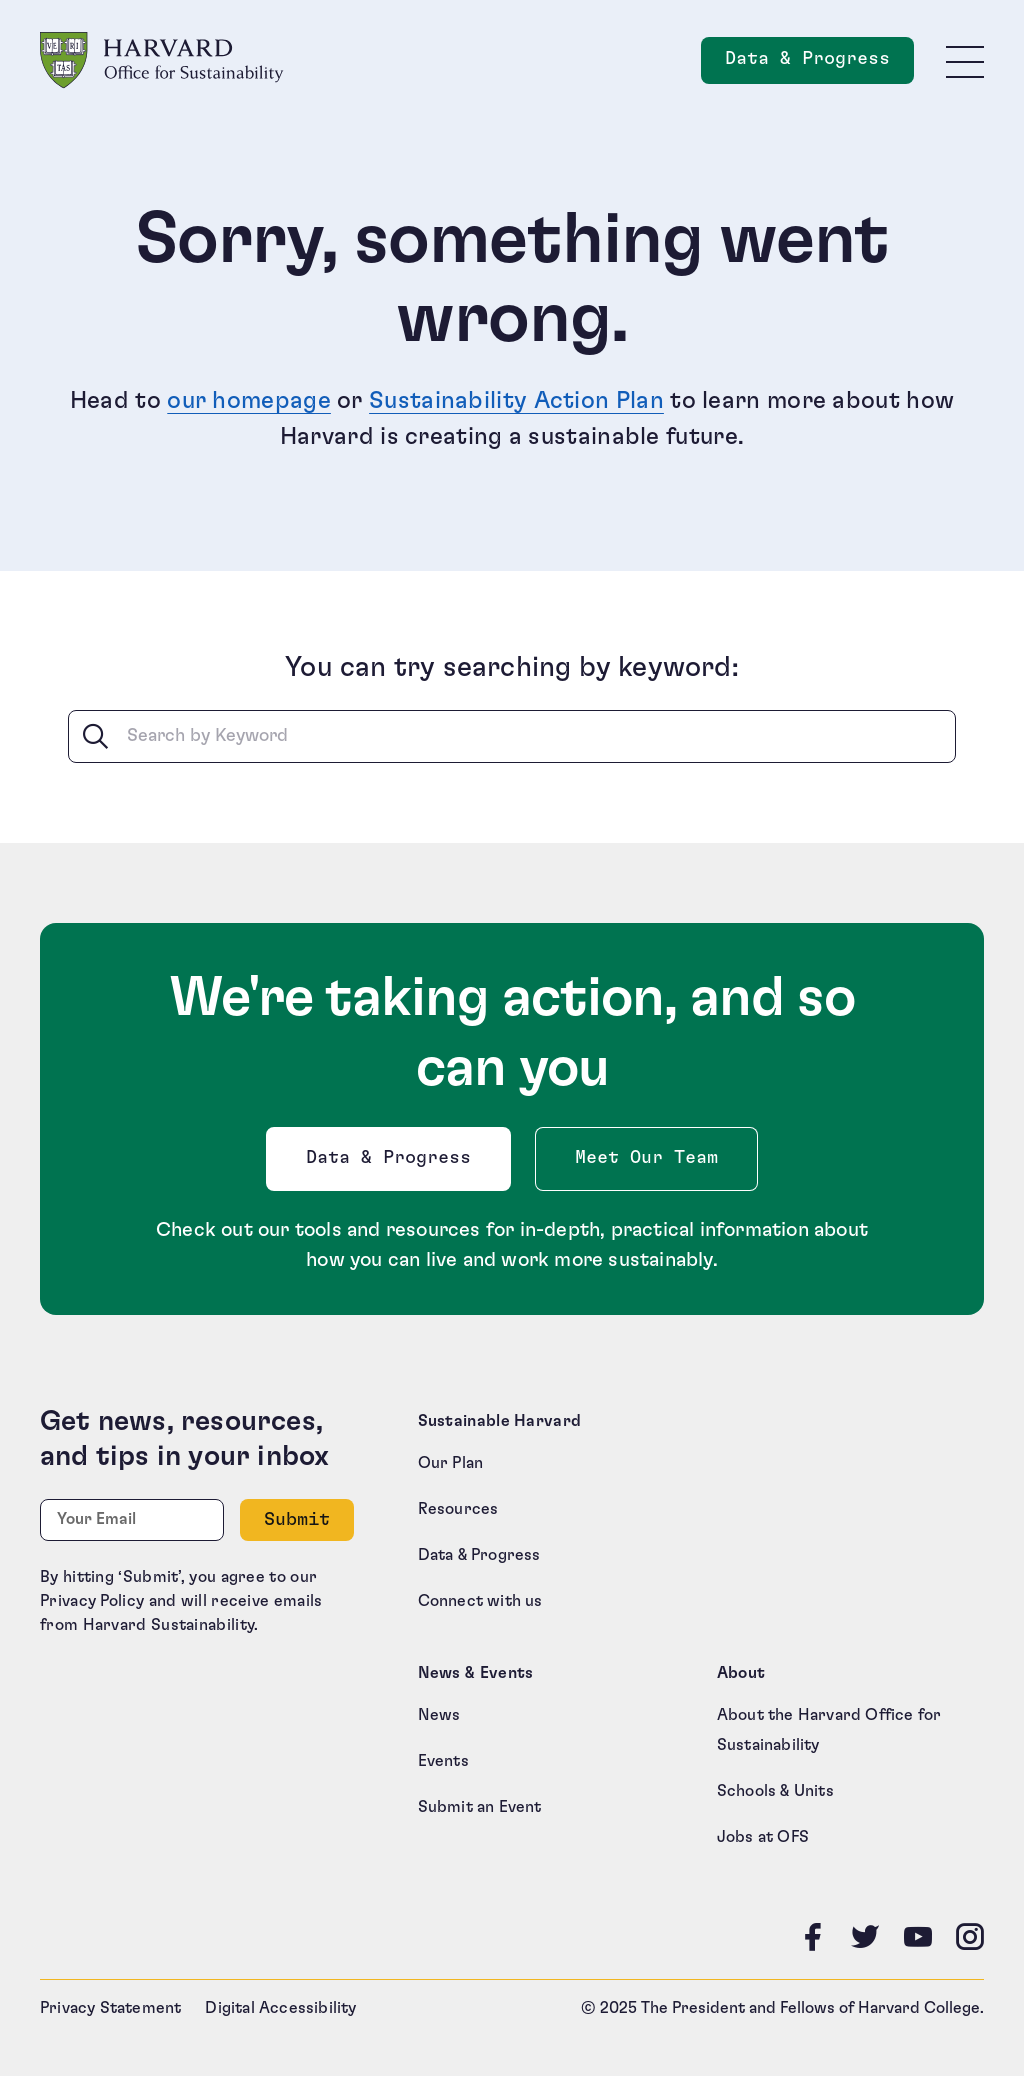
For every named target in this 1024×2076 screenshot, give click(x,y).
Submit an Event (480, 1807)
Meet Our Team (646, 1158)
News (439, 1715)
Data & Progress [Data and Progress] (819, 64)
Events (443, 1761)
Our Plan (451, 1463)
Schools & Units (775, 1791)
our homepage (249, 401)
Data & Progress (393, 1163)
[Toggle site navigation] (965, 61)
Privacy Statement (110, 2008)
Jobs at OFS (763, 1837)
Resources (458, 1509)
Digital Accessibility (280, 2008)
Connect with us (480, 1601)
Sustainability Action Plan (516, 401)
